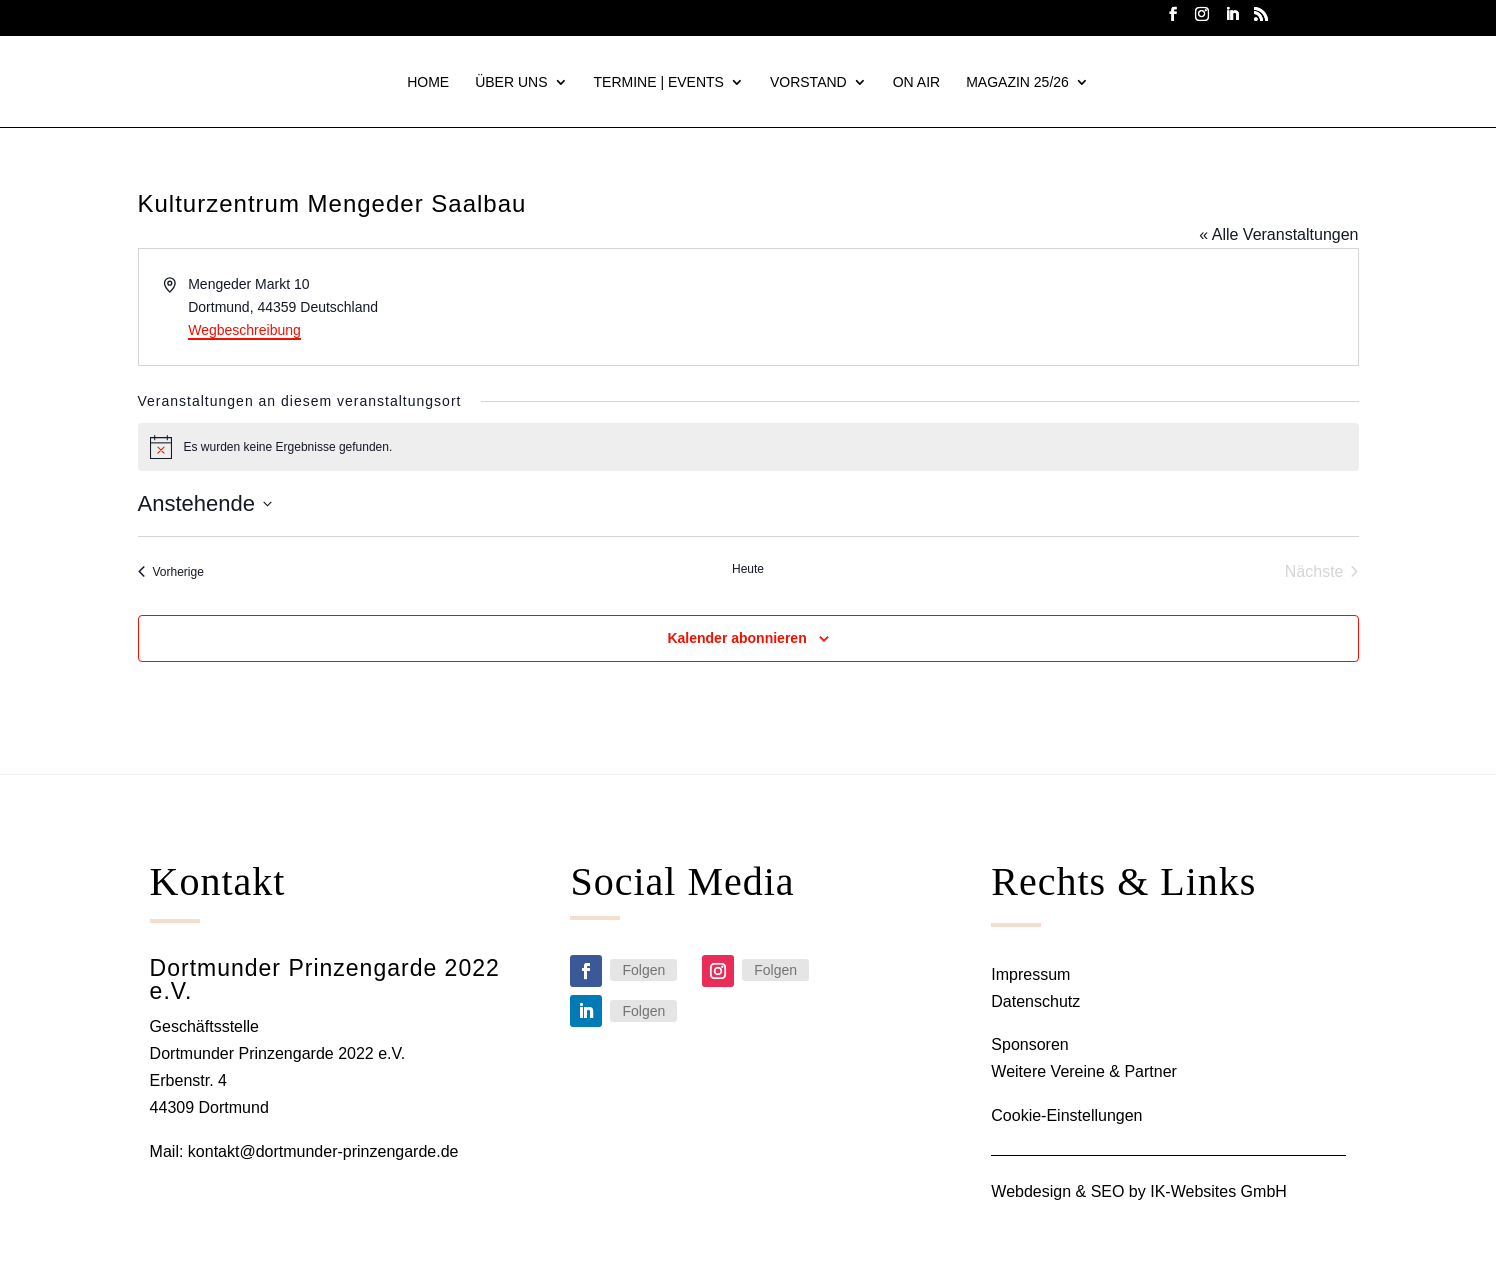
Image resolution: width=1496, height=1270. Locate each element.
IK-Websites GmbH (1218, 1192)
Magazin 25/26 (1017, 82)
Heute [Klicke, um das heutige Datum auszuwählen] (748, 570)
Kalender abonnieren (736, 639)
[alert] (748, 448)
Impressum (1030, 975)
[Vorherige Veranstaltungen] (171, 573)
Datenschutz (1035, 1002)
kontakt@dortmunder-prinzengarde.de (323, 1152)
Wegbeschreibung (244, 331)
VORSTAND (808, 82)
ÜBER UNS (511, 82)
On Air (916, 82)
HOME (428, 82)
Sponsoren (1029, 1045)
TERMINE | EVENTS (659, 82)
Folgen (643, 971)
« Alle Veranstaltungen (1278, 235)
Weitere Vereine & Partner (1084, 1072)
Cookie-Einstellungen (1066, 1116)
